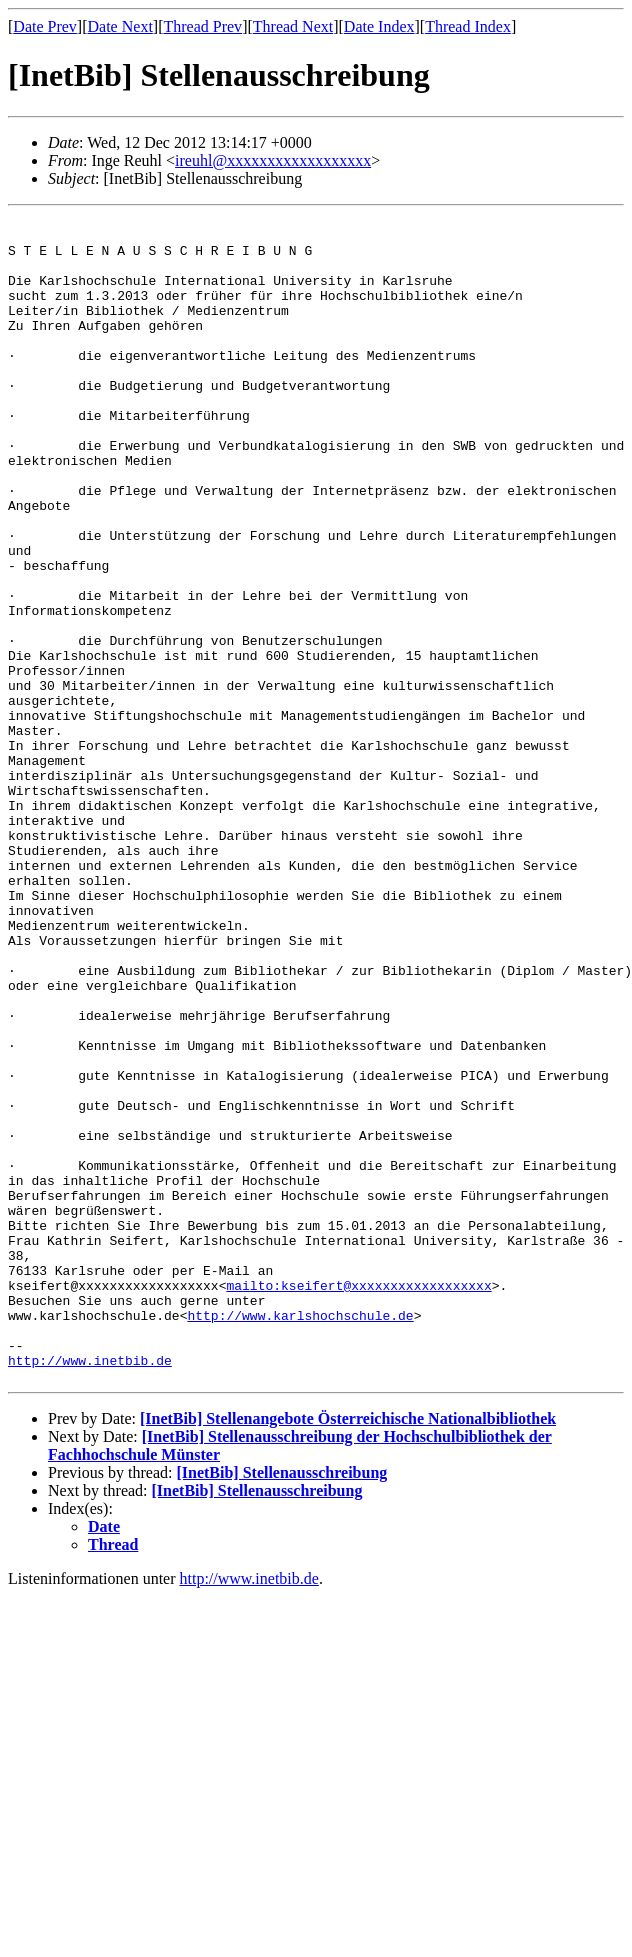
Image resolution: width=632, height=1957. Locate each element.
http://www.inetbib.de (90, 1591)
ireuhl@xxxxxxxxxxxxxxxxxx (273, 160)
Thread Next (293, 26)
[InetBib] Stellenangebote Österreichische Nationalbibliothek (348, 1652)
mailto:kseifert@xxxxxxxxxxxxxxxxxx (358, 1501)
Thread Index (468, 26)
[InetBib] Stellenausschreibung (281, 1706)
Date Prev (45, 26)
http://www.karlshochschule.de (300, 1537)
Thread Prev (202, 26)
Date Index (379, 26)
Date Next (120, 26)
